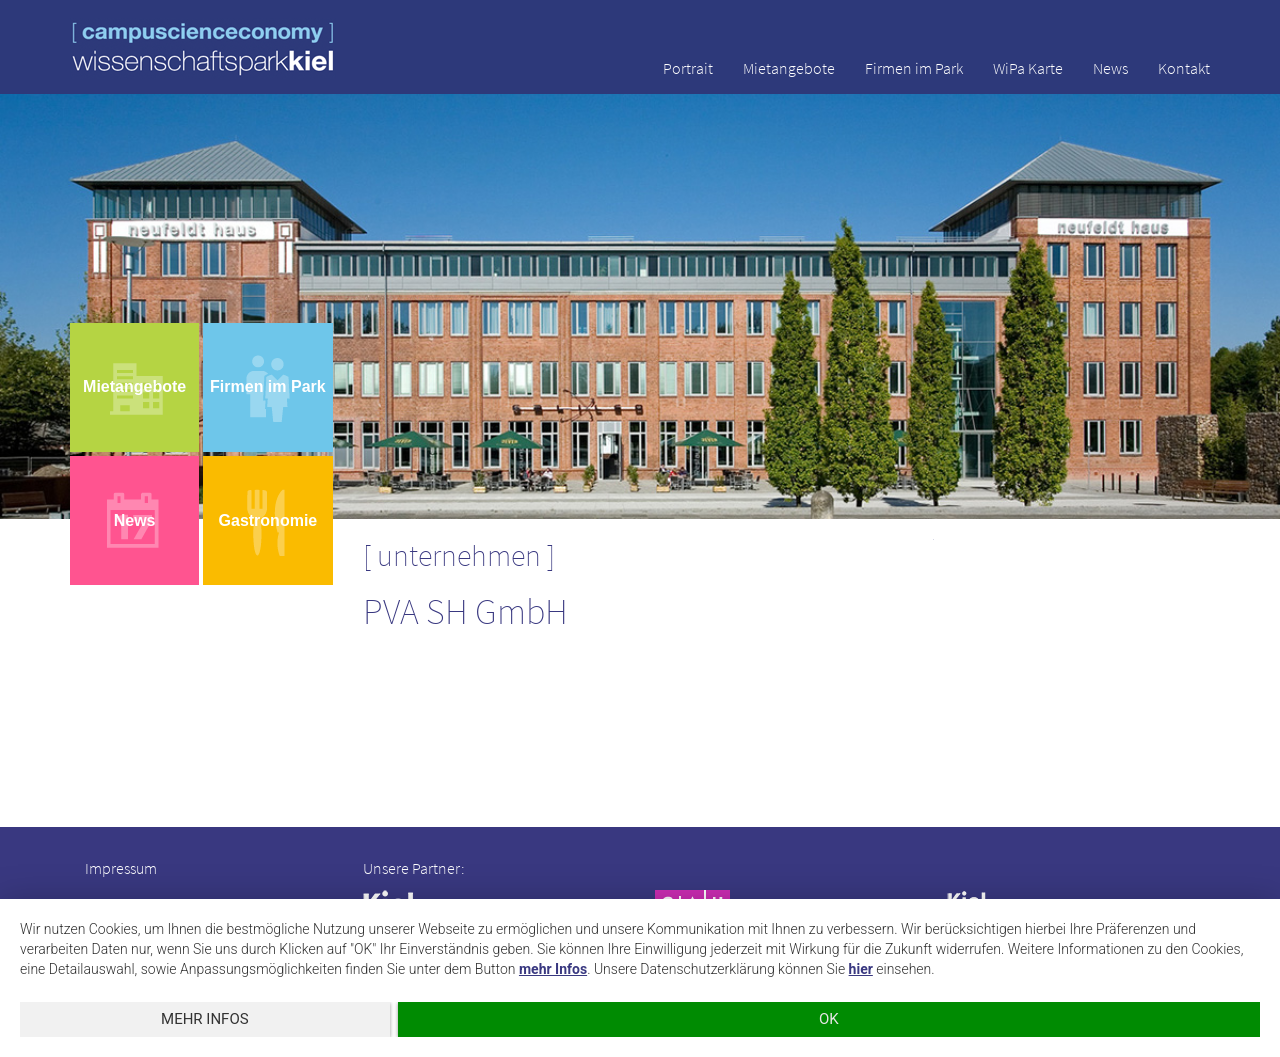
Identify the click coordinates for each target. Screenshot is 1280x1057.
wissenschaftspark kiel (203, 48)
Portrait (688, 68)
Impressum (121, 868)
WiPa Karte (1028, 68)
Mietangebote (789, 68)
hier (861, 969)
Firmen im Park (914, 68)
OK (829, 1019)
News (1110, 68)
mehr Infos (553, 969)
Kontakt (1184, 68)
